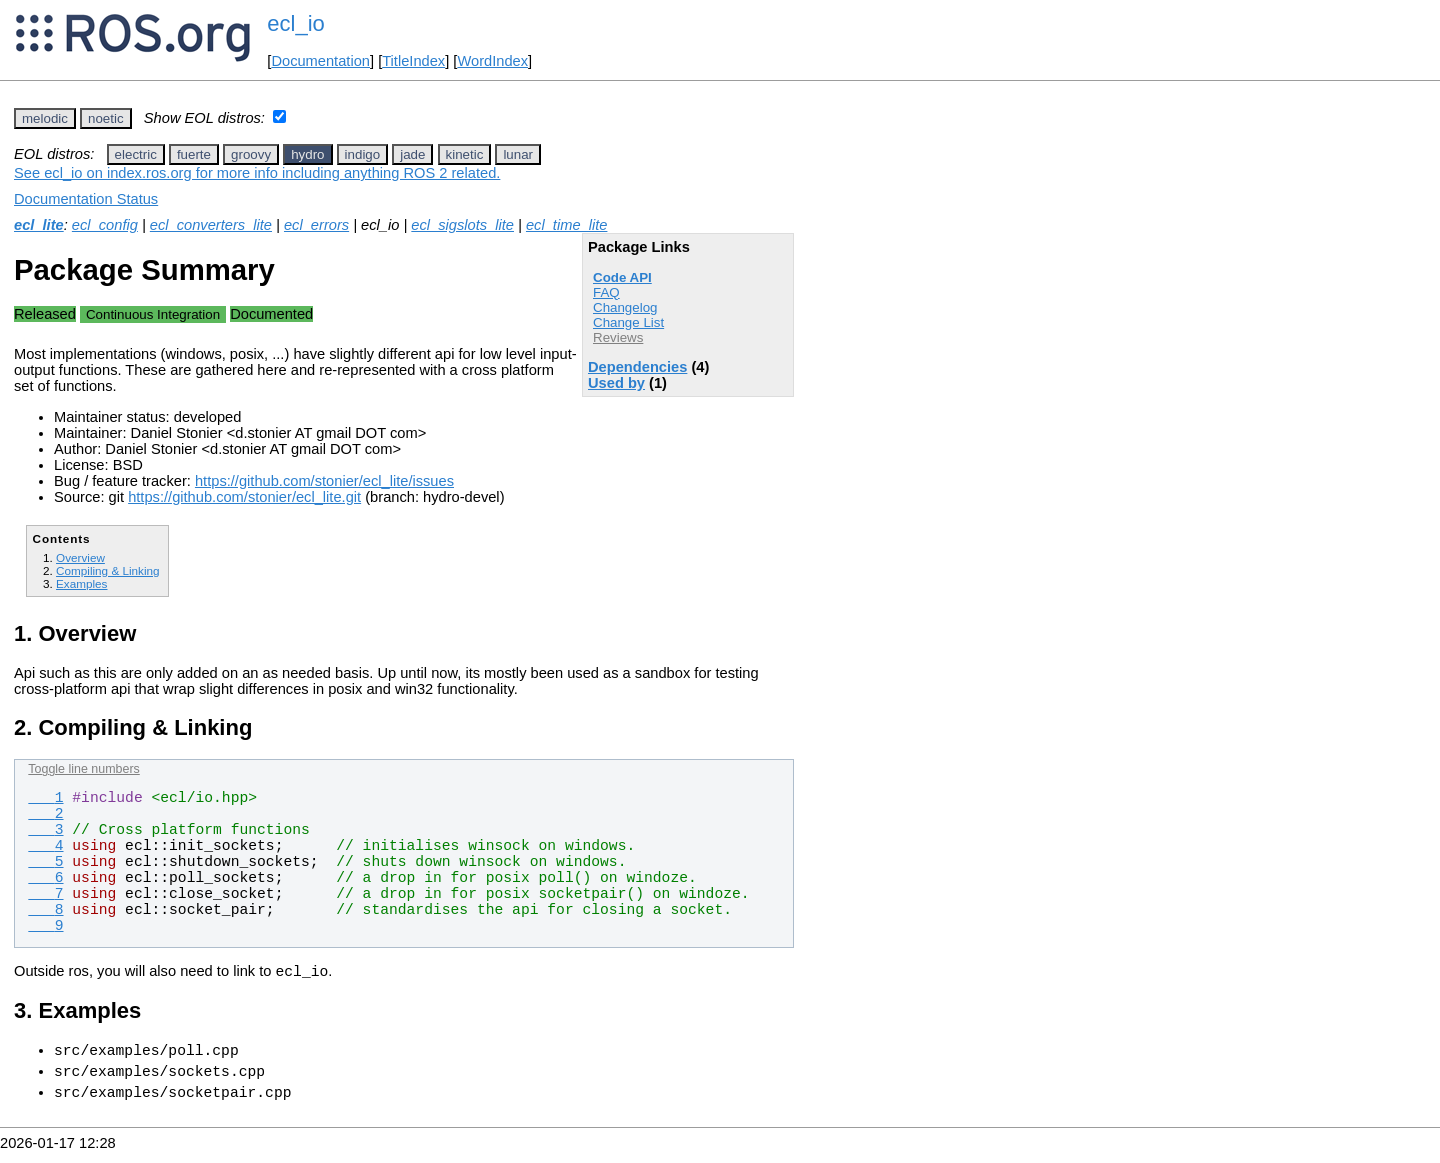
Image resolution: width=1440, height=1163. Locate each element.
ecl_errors (316, 225)
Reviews (618, 337)
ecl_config (105, 225)
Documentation (320, 61)
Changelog (625, 307)
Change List (628, 322)
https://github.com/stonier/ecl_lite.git (244, 497)
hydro (307, 154)
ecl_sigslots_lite (462, 225)
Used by (616, 383)
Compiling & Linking (108, 570)
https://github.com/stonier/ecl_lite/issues (324, 481)
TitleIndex (413, 61)
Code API (622, 277)
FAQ (606, 292)
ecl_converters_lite (211, 225)
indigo (363, 154)
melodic (45, 118)
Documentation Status (86, 199)
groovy (251, 154)
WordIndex (492, 61)
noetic (106, 118)
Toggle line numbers (83, 769)
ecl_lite (39, 225)
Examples (81, 583)
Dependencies (637, 367)
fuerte (194, 154)
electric (136, 154)
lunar (518, 154)
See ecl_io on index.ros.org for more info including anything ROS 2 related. (257, 173)
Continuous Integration (153, 314)
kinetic (465, 154)
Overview (80, 557)
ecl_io (295, 23)
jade (412, 154)
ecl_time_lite (566, 225)
